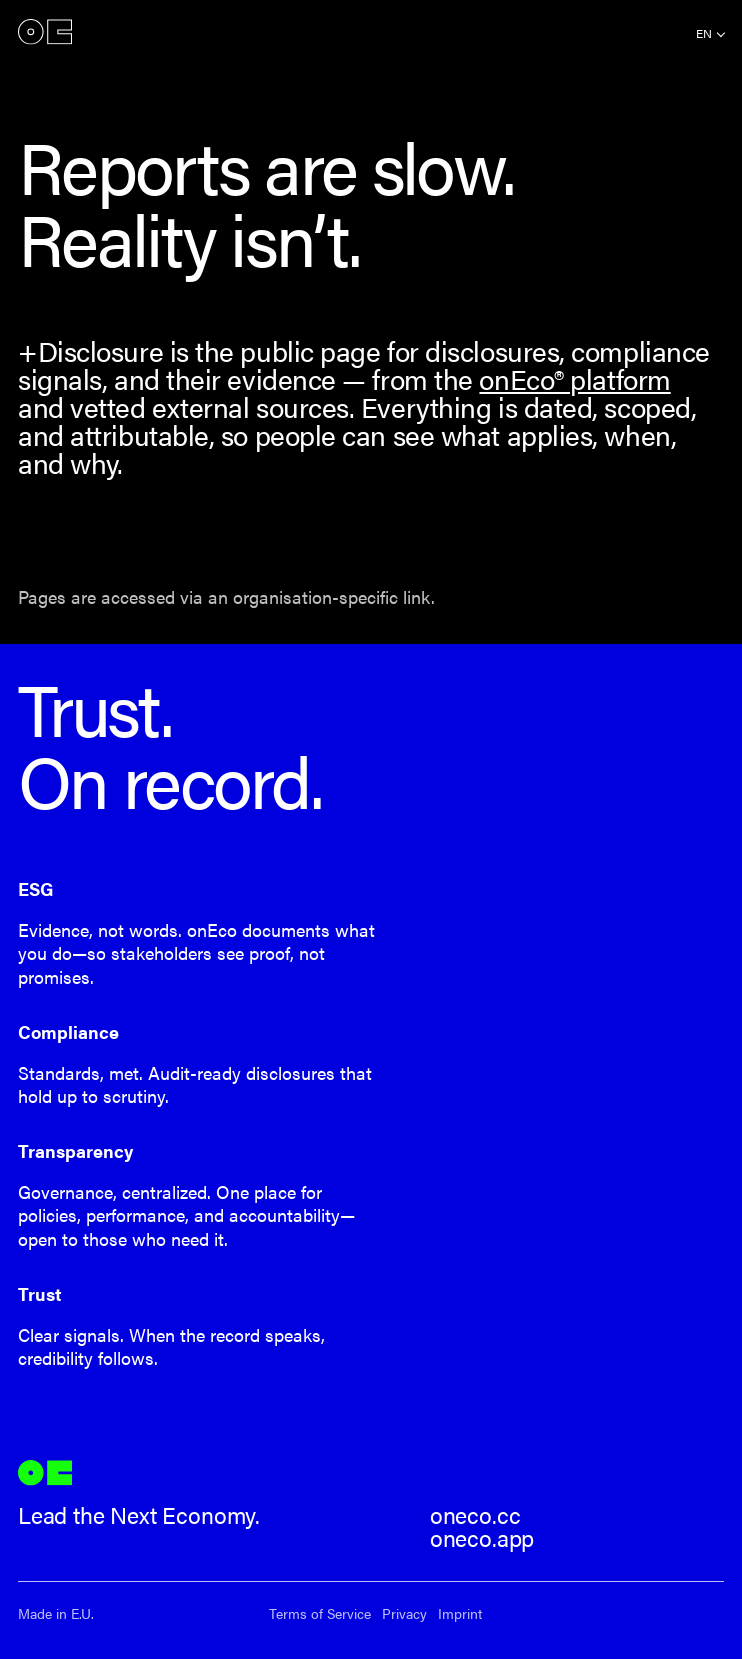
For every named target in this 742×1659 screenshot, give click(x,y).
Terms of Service (320, 1613)
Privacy (404, 1613)
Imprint (460, 1613)
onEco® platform (574, 378)
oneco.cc (475, 1515)
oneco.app (482, 1538)
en (704, 33)
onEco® (45, 31)
